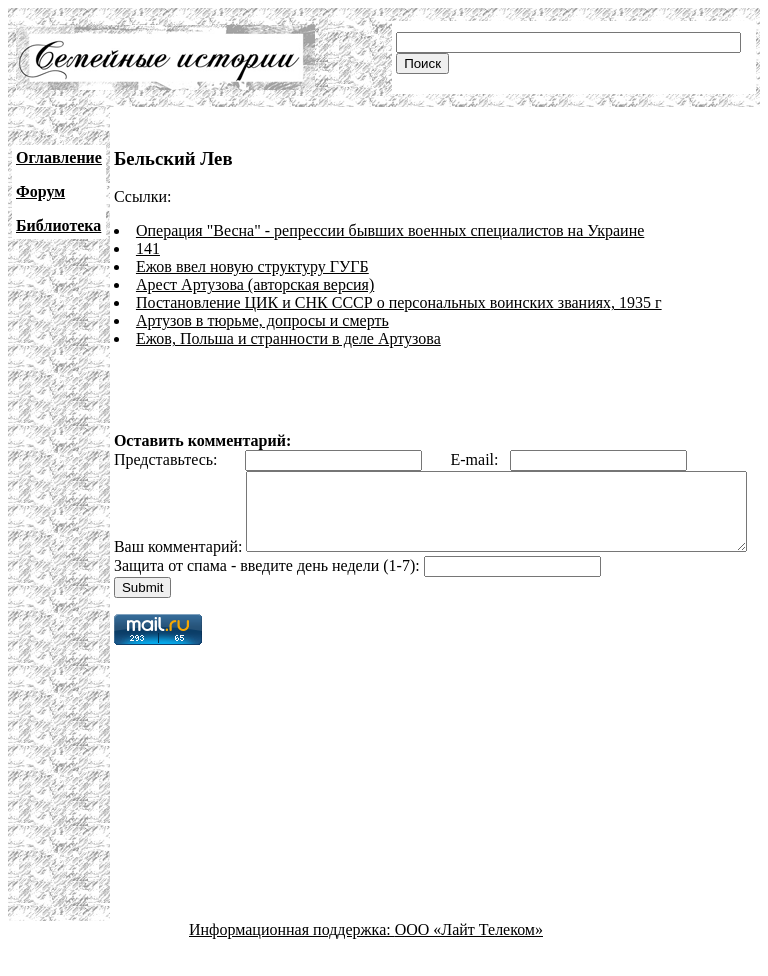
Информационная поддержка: (292, 958)
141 (148, 248)
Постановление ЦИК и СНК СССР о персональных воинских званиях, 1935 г (399, 302)
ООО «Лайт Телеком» (469, 958)
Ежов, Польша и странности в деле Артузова (288, 338)
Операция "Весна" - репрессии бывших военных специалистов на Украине (390, 230)
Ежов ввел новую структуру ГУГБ (252, 266)
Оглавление (59, 157)
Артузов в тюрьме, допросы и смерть (262, 320)
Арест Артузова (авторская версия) (255, 284)
